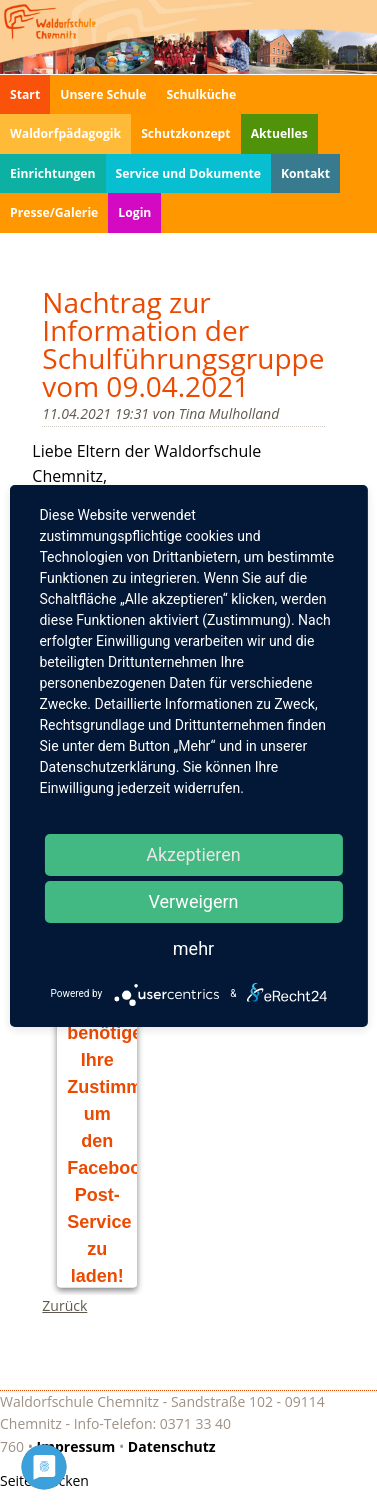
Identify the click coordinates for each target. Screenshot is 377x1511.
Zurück (64, 1305)
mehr (193, 948)
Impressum (76, 1446)
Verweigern (193, 901)
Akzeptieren (193, 854)
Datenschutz (172, 1446)
